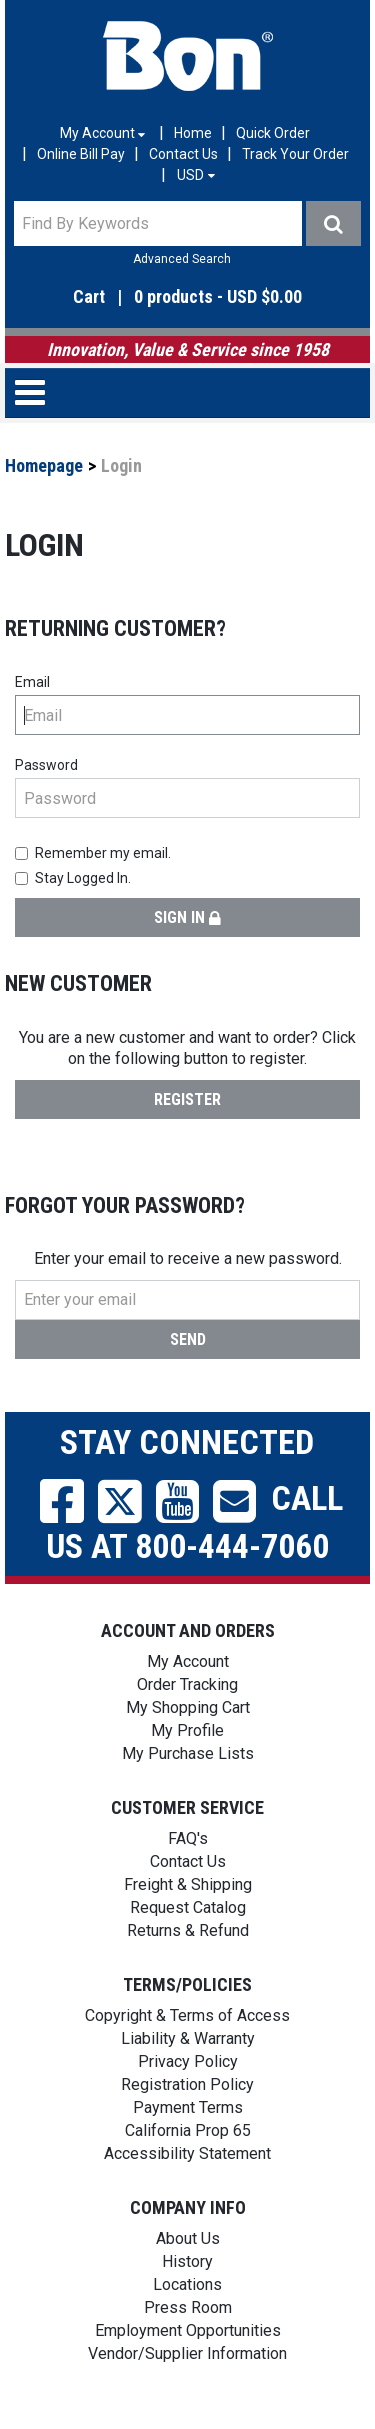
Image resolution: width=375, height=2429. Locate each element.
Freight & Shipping (188, 1884)
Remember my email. (93, 853)
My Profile (187, 1730)
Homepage (44, 465)
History (187, 2261)
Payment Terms (188, 2107)
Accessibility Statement (187, 2153)
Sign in (187, 917)
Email (32, 682)
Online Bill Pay (81, 154)
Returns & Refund (188, 1930)
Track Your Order (295, 154)
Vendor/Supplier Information (187, 2353)
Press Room (188, 2307)
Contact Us (183, 154)
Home (193, 133)
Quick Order (273, 133)
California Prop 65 (188, 2130)
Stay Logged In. (73, 878)
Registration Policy (187, 2084)
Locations (187, 2284)
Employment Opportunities (188, 2330)
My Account (188, 1661)
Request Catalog (188, 1907)
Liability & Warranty (188, 2038)
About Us (188, 2238)
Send (188, 1339)
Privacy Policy (188, 2061)
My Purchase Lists (188, 1753)
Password (46, 765)
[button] (187, 297)
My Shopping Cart (188, 1707)
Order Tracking (187, 1684)
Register (187, 1099)
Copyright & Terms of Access (187, 2015)
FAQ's (188, 1838)
